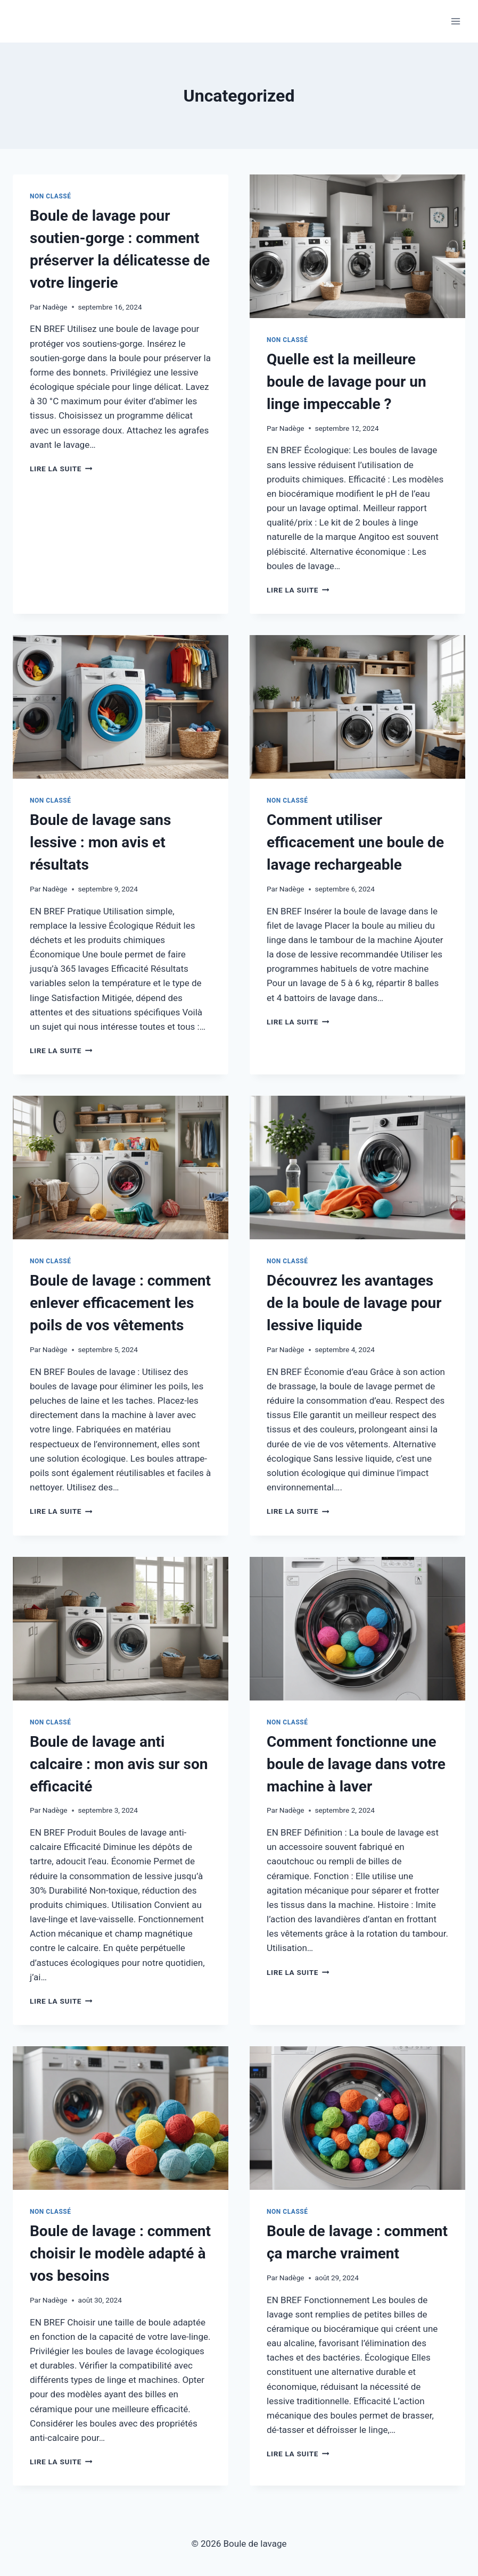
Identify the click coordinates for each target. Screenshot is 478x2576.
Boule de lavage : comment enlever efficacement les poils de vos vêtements (120, 1303)
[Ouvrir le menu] (455, 21)
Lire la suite (61, 468)
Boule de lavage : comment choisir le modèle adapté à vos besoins (120, 2253)
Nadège (55, 307)
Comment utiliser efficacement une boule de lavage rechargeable (355, 842)
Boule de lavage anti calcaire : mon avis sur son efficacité (119, 1764)
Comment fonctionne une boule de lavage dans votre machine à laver (356, 1764)
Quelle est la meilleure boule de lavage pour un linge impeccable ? (346, 382)
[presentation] (357, 246)
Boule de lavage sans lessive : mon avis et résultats (100, 842)
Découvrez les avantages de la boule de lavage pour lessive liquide (354, 1303)
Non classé (50, 196)
